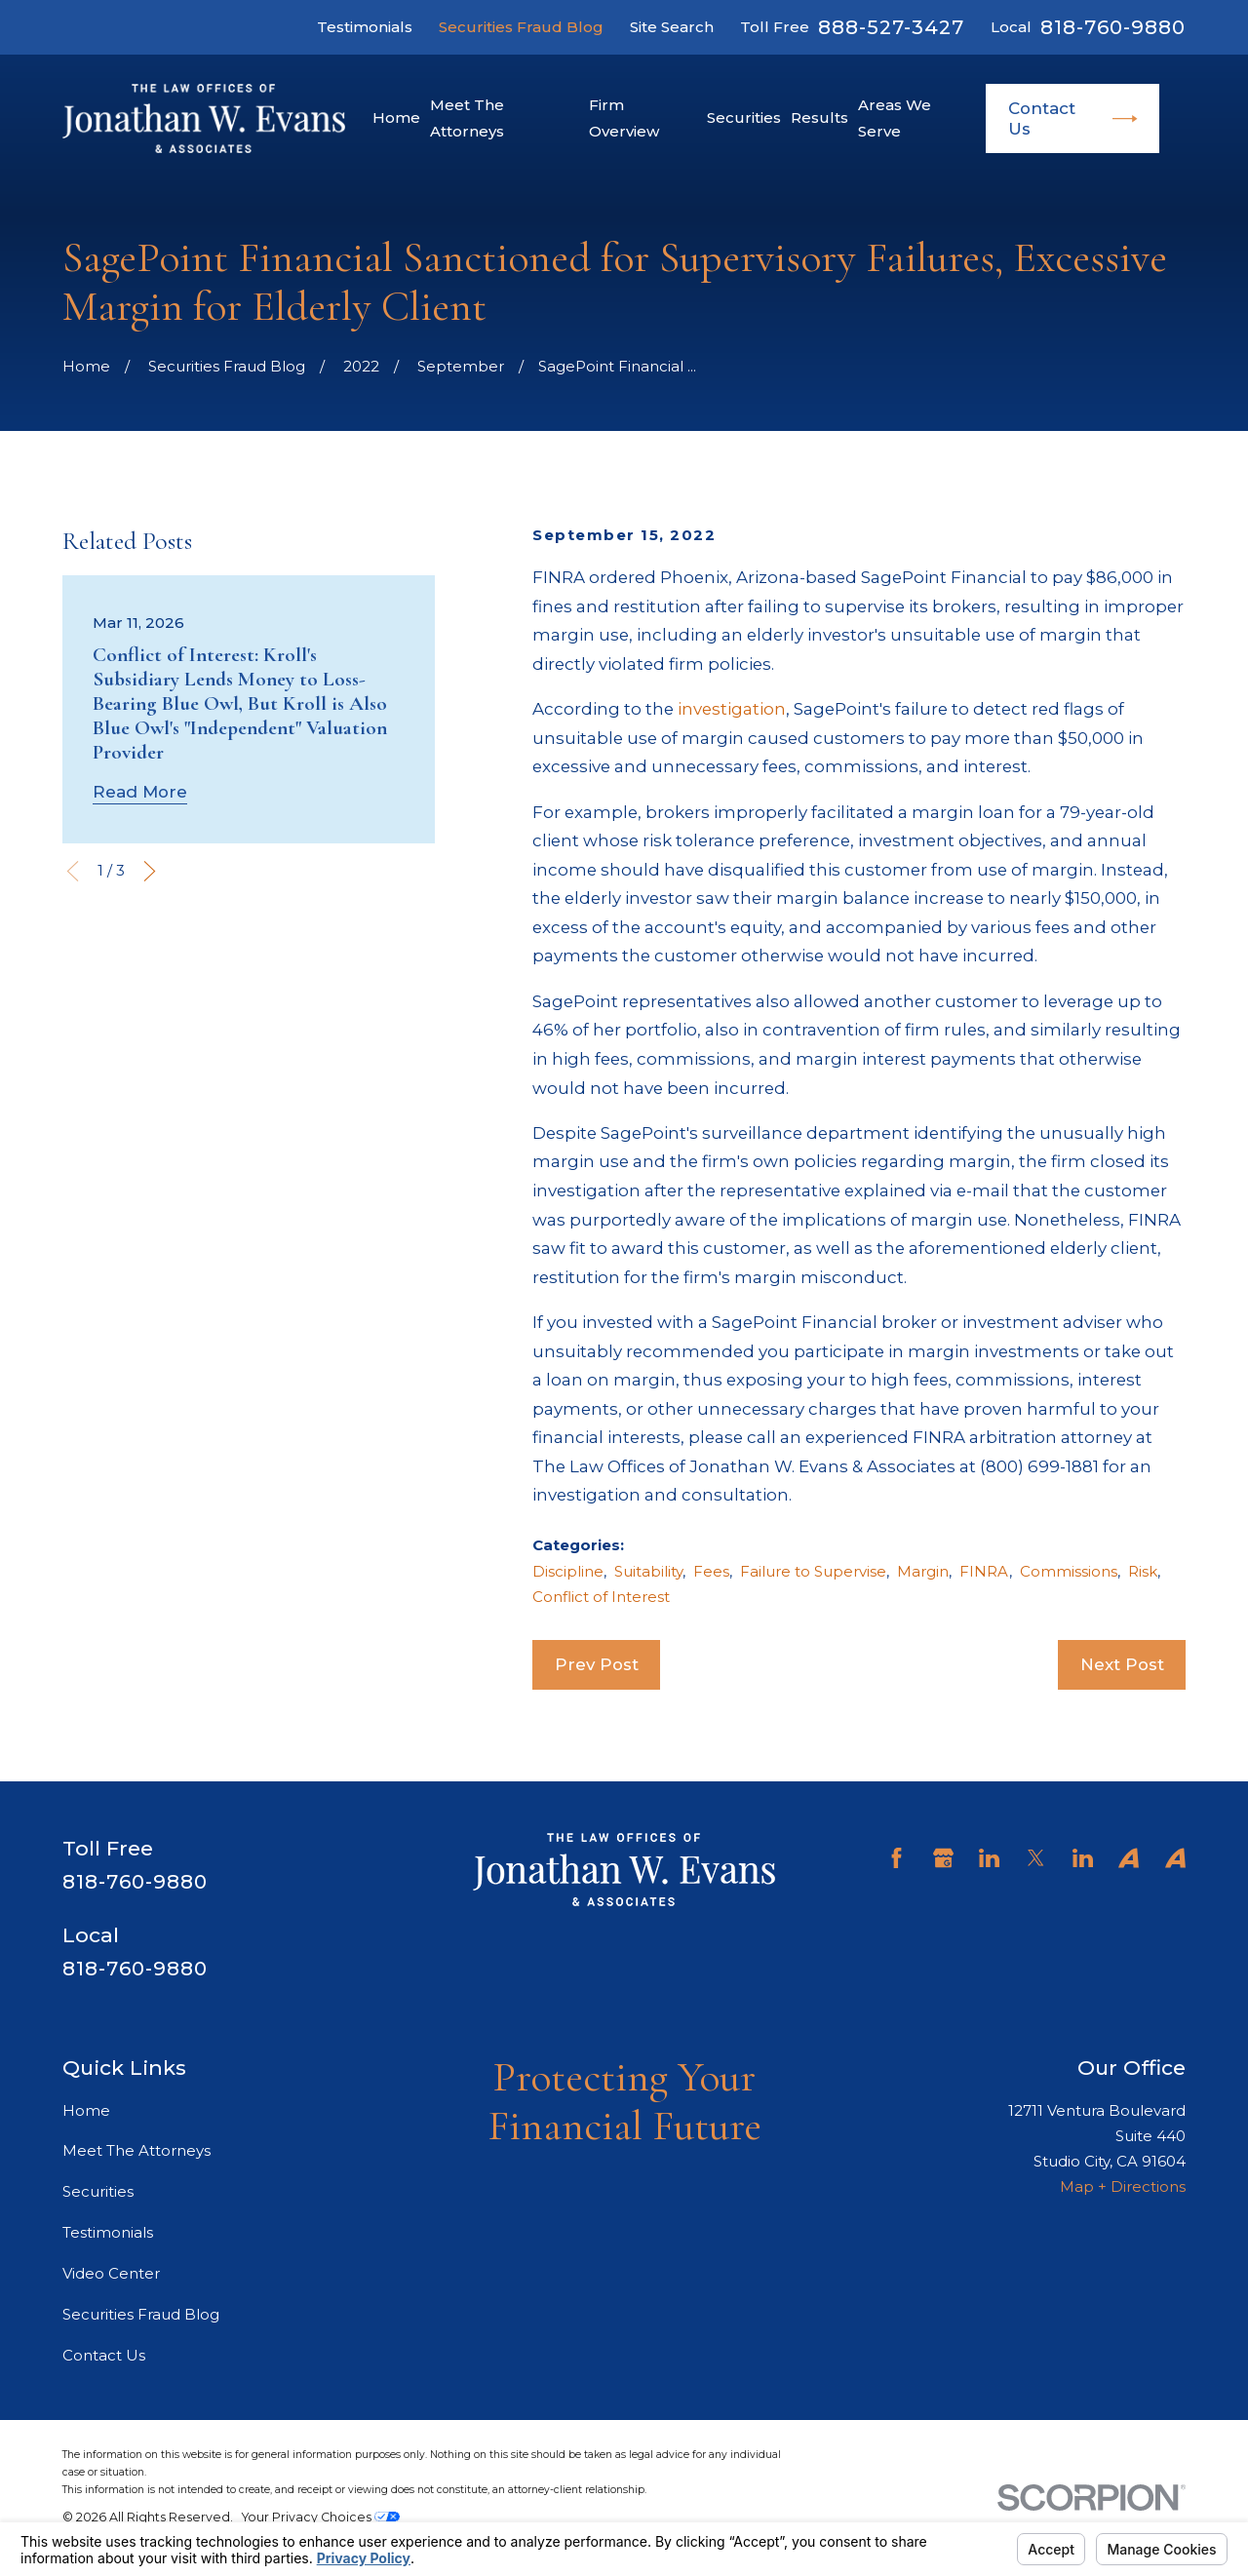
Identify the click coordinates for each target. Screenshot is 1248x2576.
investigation (732, 709)
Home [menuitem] (396, 117)
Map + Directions (1123, 2186)
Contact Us (1073, 117)
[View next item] (149, 871)
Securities (98, 2191)
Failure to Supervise (813, 1571)
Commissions (1068, 1571)
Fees (711, 1571)
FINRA (984, 1571)
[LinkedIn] (989, 1858)
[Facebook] (896, 1858)
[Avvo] (1128, 1858)
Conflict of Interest (601, 1596)
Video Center (111, 2273)
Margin (923, 1571)
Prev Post (597, 1664)
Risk (1142, 1571)
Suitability (648, 1571)
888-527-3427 (891, 27)
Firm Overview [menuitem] (624, 117)
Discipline (568, 1571)
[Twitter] (1036, 1858)
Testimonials (364, 27)
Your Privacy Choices (321, 2517)
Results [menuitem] (819, 117)
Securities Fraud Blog (521, 27)
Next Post (1122, 1664)
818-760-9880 (1113, 27)
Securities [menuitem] (744, 117)
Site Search (672, 27)
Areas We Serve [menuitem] (894, 117)
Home (86, 2110)
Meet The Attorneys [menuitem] (467, 117)
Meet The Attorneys (136, 2150)
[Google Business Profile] (943, 1858)
